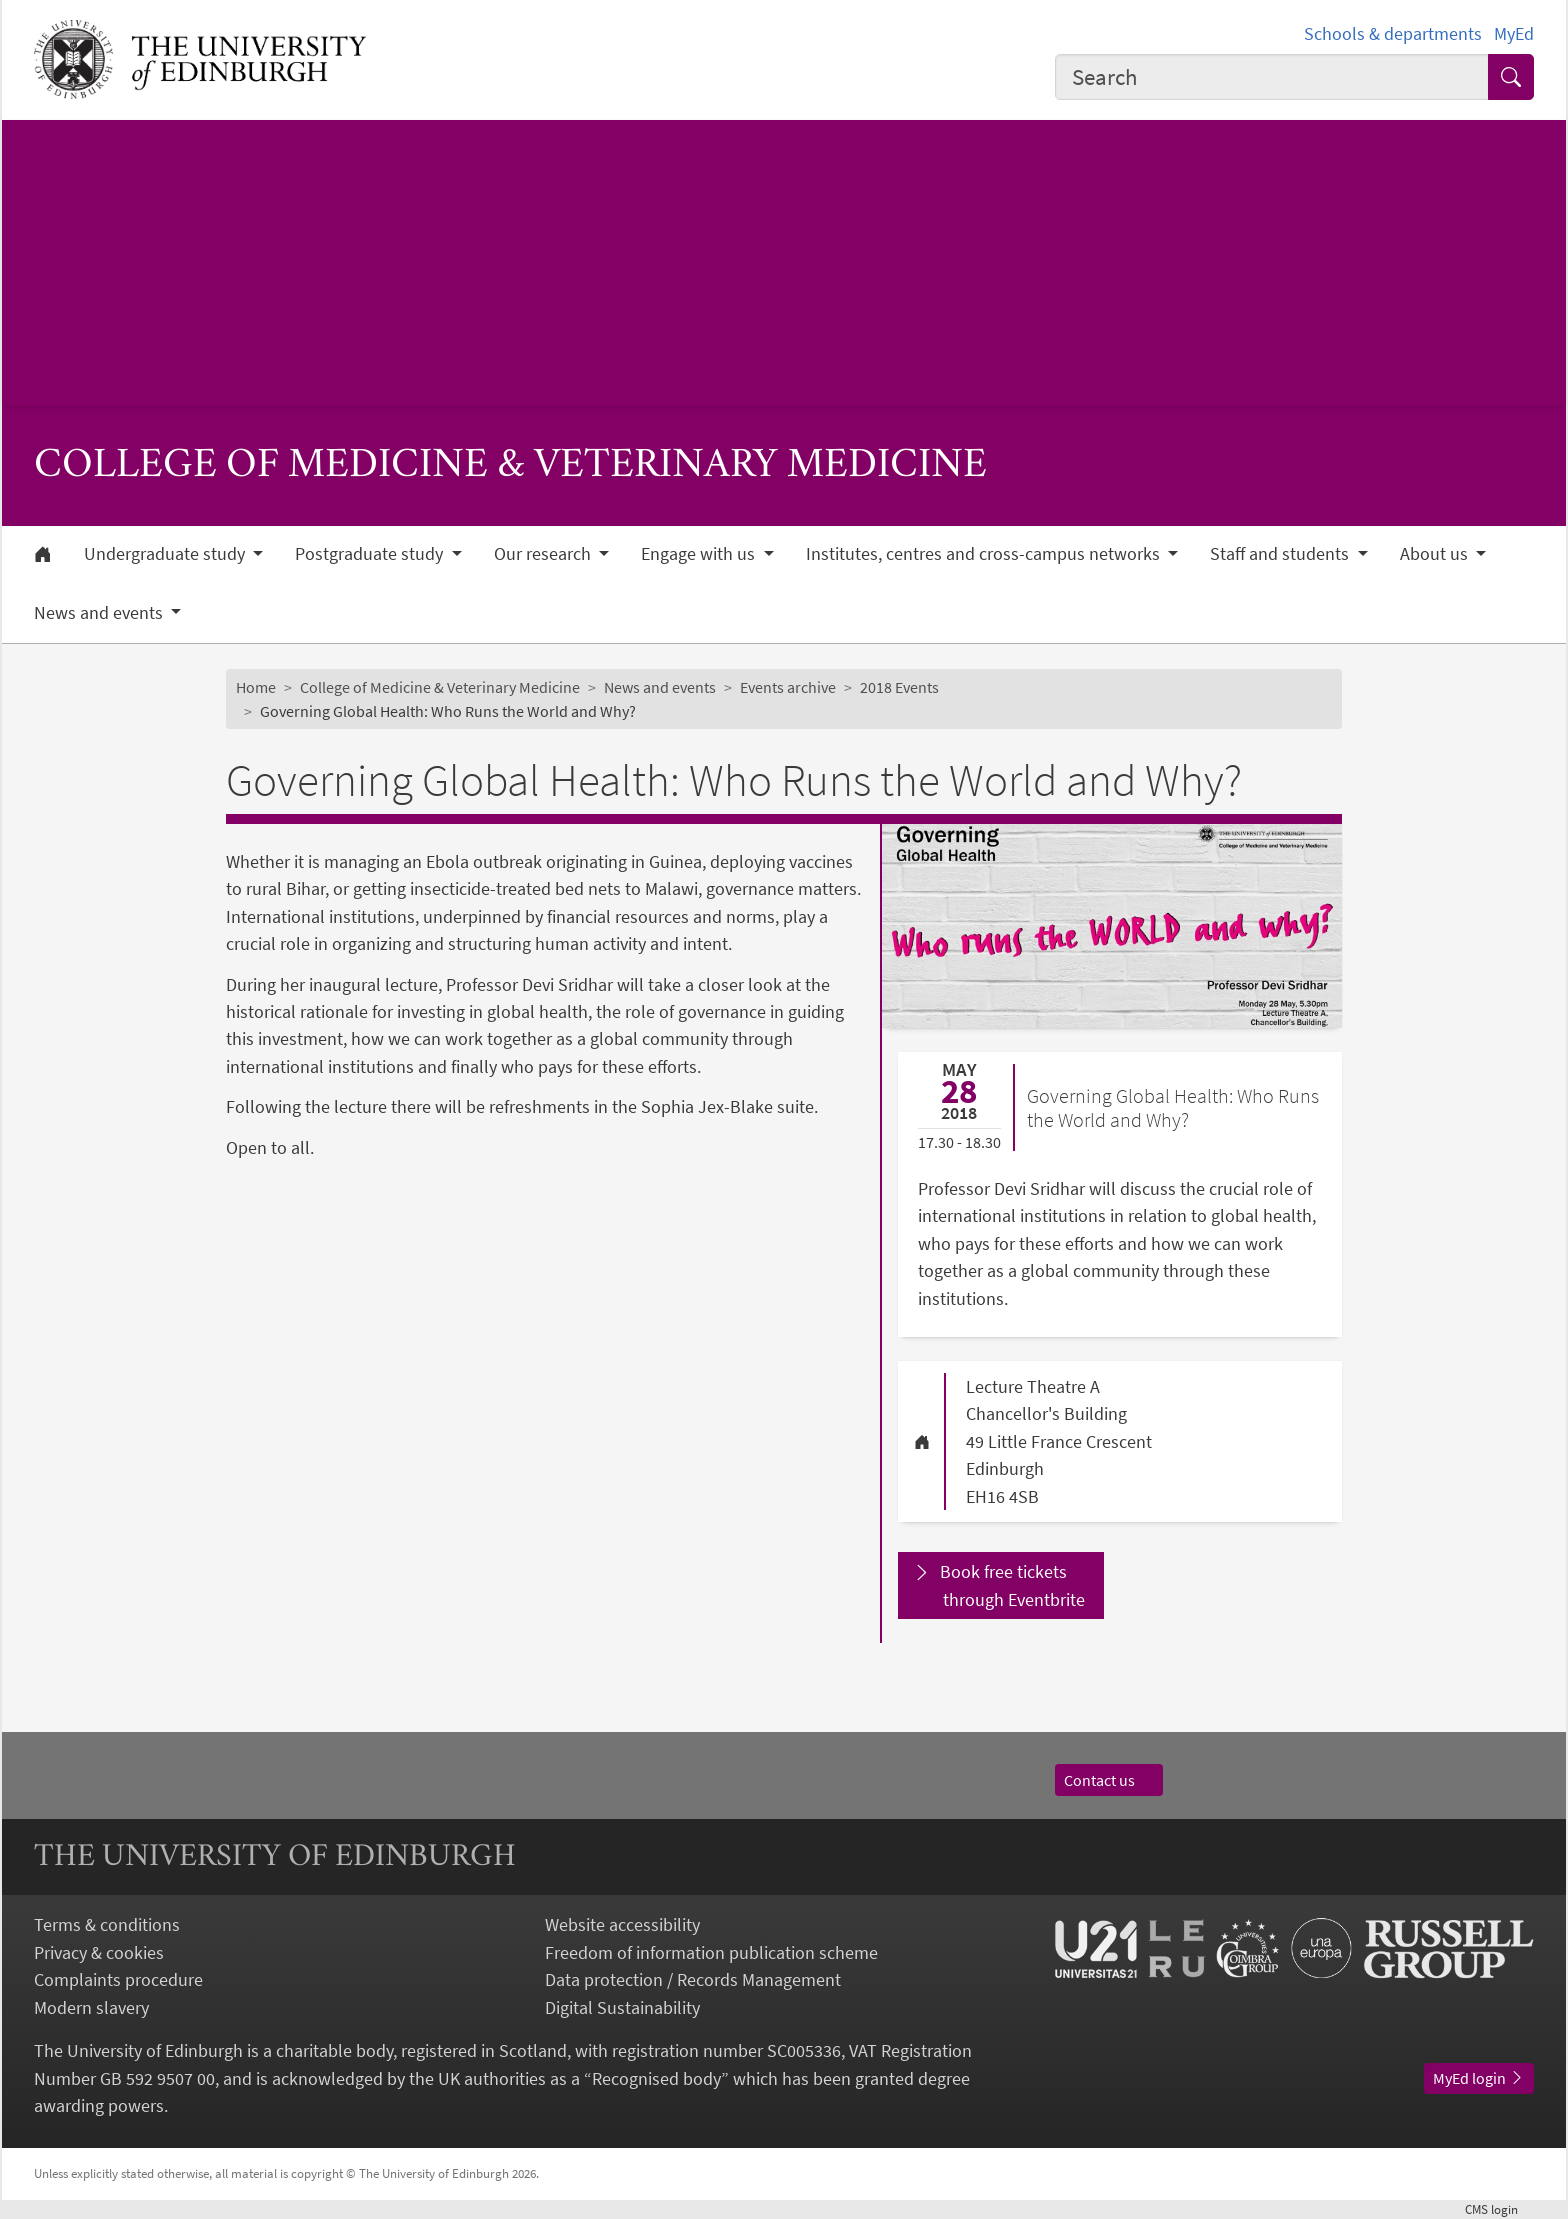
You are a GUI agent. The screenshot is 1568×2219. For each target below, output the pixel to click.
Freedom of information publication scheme (711, 1952)
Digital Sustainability (622, 2007)
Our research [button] (544, 554)
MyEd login (1479, 2078)
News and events (660, 687)
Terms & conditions (107, 1924)
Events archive (788, 687)
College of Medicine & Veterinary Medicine (440, 687)
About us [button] (1436, 554)
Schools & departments (1393, 33)
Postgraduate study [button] (371, 554)
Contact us (1109, 1780)
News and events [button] (100, 613)
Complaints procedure (118, 1979)
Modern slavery (91, 2007)
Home (256, 687)
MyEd (1514, 33)
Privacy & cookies (99, 1952)
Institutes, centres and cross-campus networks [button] (985, 554)
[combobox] (1272, 77)
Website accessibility (622, 1924)
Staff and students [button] (1281, 554)
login (1499, 2209)
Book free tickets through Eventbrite (1013, 1585)
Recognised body (656, 2078)
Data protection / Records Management (693, 1979)
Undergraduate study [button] (166, 554)
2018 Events (899, 687)
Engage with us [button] (700, 554)
